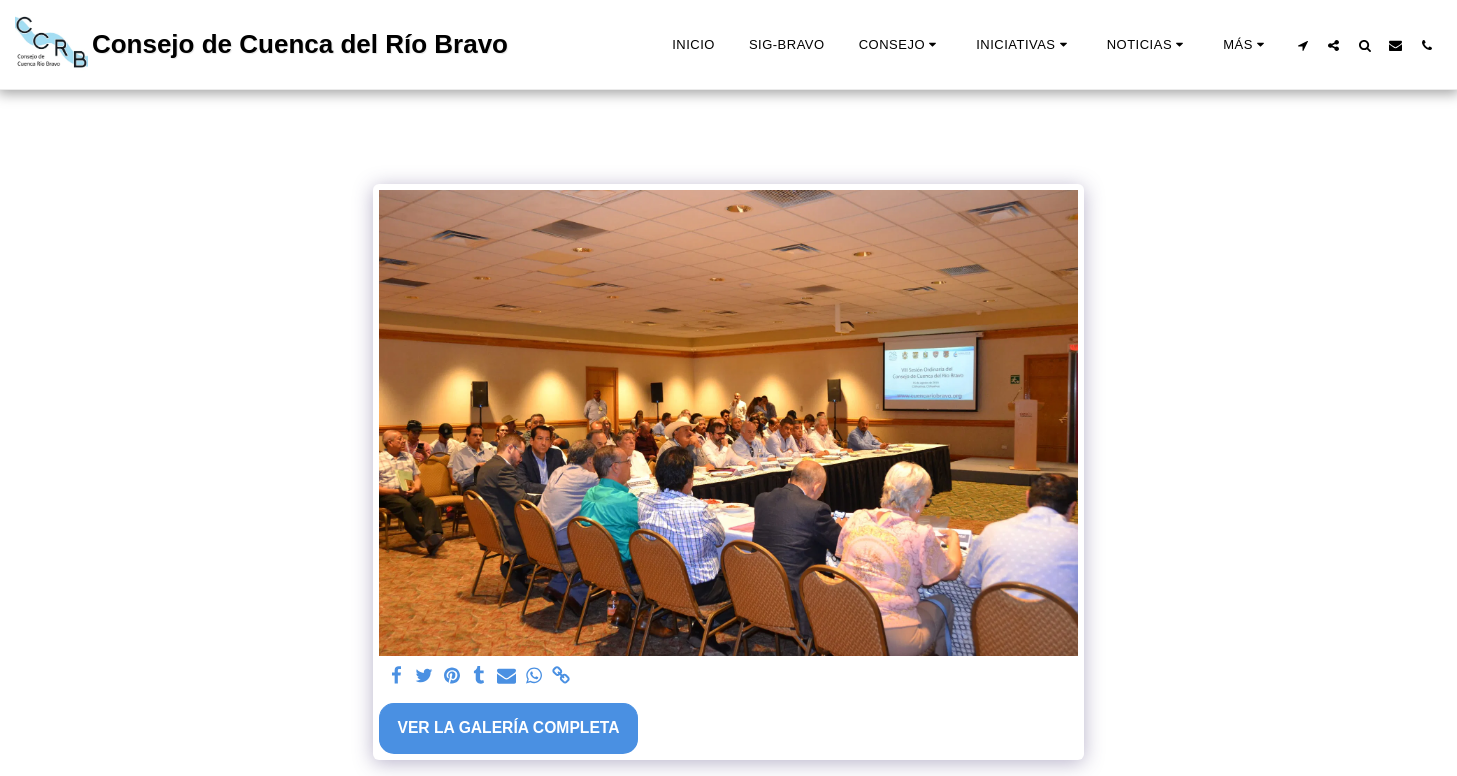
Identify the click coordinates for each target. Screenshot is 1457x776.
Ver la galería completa (508, 727)
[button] (900, 45)
